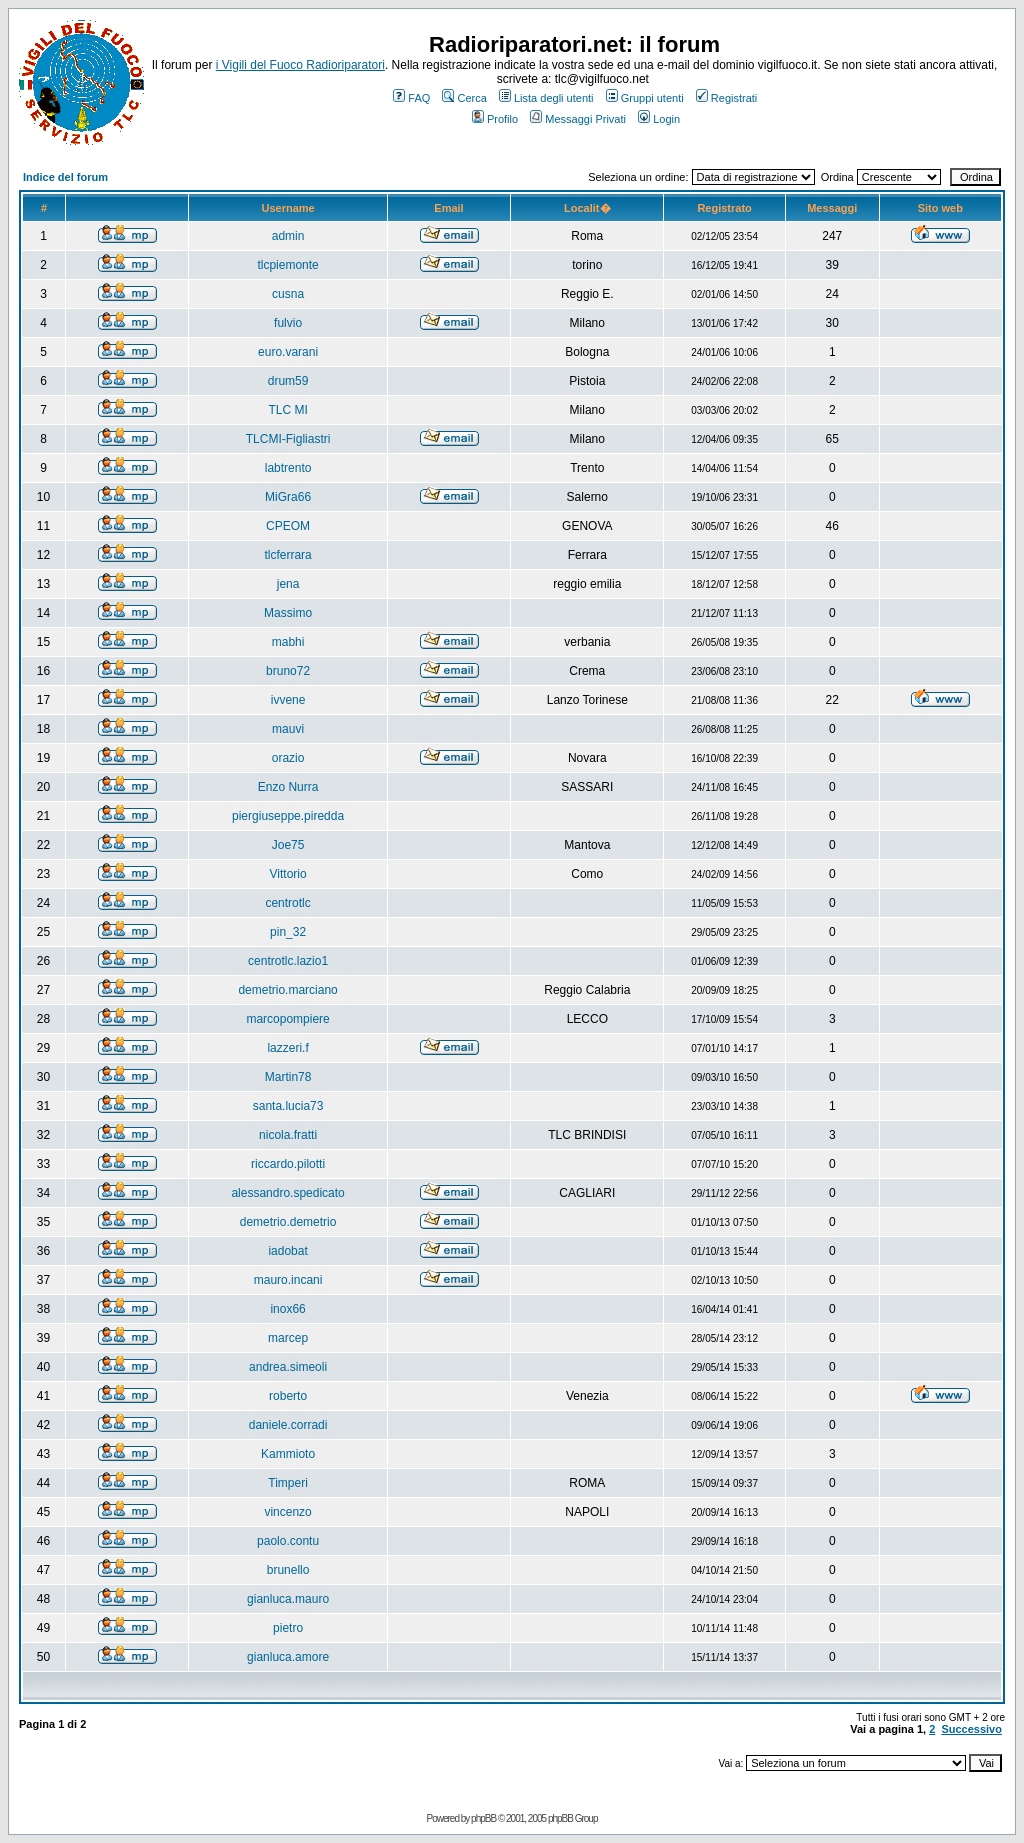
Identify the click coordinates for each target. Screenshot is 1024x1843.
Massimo (288, 613)
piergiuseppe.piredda (288, 816)
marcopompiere (287, 1019)
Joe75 (288, 845)
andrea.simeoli (288, 1367)
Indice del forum (65, 177)
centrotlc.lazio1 (288, 961)
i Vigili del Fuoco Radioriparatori (300, 65)
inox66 (287, 1309)
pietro (288, 1628)
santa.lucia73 (288, 1106)
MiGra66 (288, 497)
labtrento (288, 468)
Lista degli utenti (546, 98)
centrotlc (287, 903)
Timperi (288, 1483)
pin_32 (288, 932)
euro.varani (288, 352)
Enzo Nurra (288, 787)
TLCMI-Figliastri (288, 439)
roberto (288, 1396)
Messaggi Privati (578, 119)
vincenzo (287, 1512)
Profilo (495, 119)
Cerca (464, 98)
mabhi (288, 642)
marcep (288, 1338)
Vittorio (288, 874)
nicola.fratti (288, 1135)
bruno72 (288, 671)
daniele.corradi (288, 1425)
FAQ (411, 98)
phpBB (483, 1818)
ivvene (288, 700)
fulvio (288, 323)
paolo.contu (288, 1541)
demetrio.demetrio (288, 1222)
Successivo (971, 1729)
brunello (288, 1570)
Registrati (726, 98)
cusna (288, 294)
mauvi (288, 729)
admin (288, 236)
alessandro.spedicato (287, 1193)
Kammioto (288, 1454)
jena (288, 584)
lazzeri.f (287, 1048)
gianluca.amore (288, 1657)
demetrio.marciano (287, 990)
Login (659, 119)
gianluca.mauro (288, 1599)
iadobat (287, 1251)
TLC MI (287, 410)
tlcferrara (287, 555)
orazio (288, 758)
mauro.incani (288, 1280)
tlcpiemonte (287, 265)
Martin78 (288, 1077)
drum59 (288, 381)
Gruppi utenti (645, 98)
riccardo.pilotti (288, 1164)
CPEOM (288, 526)
